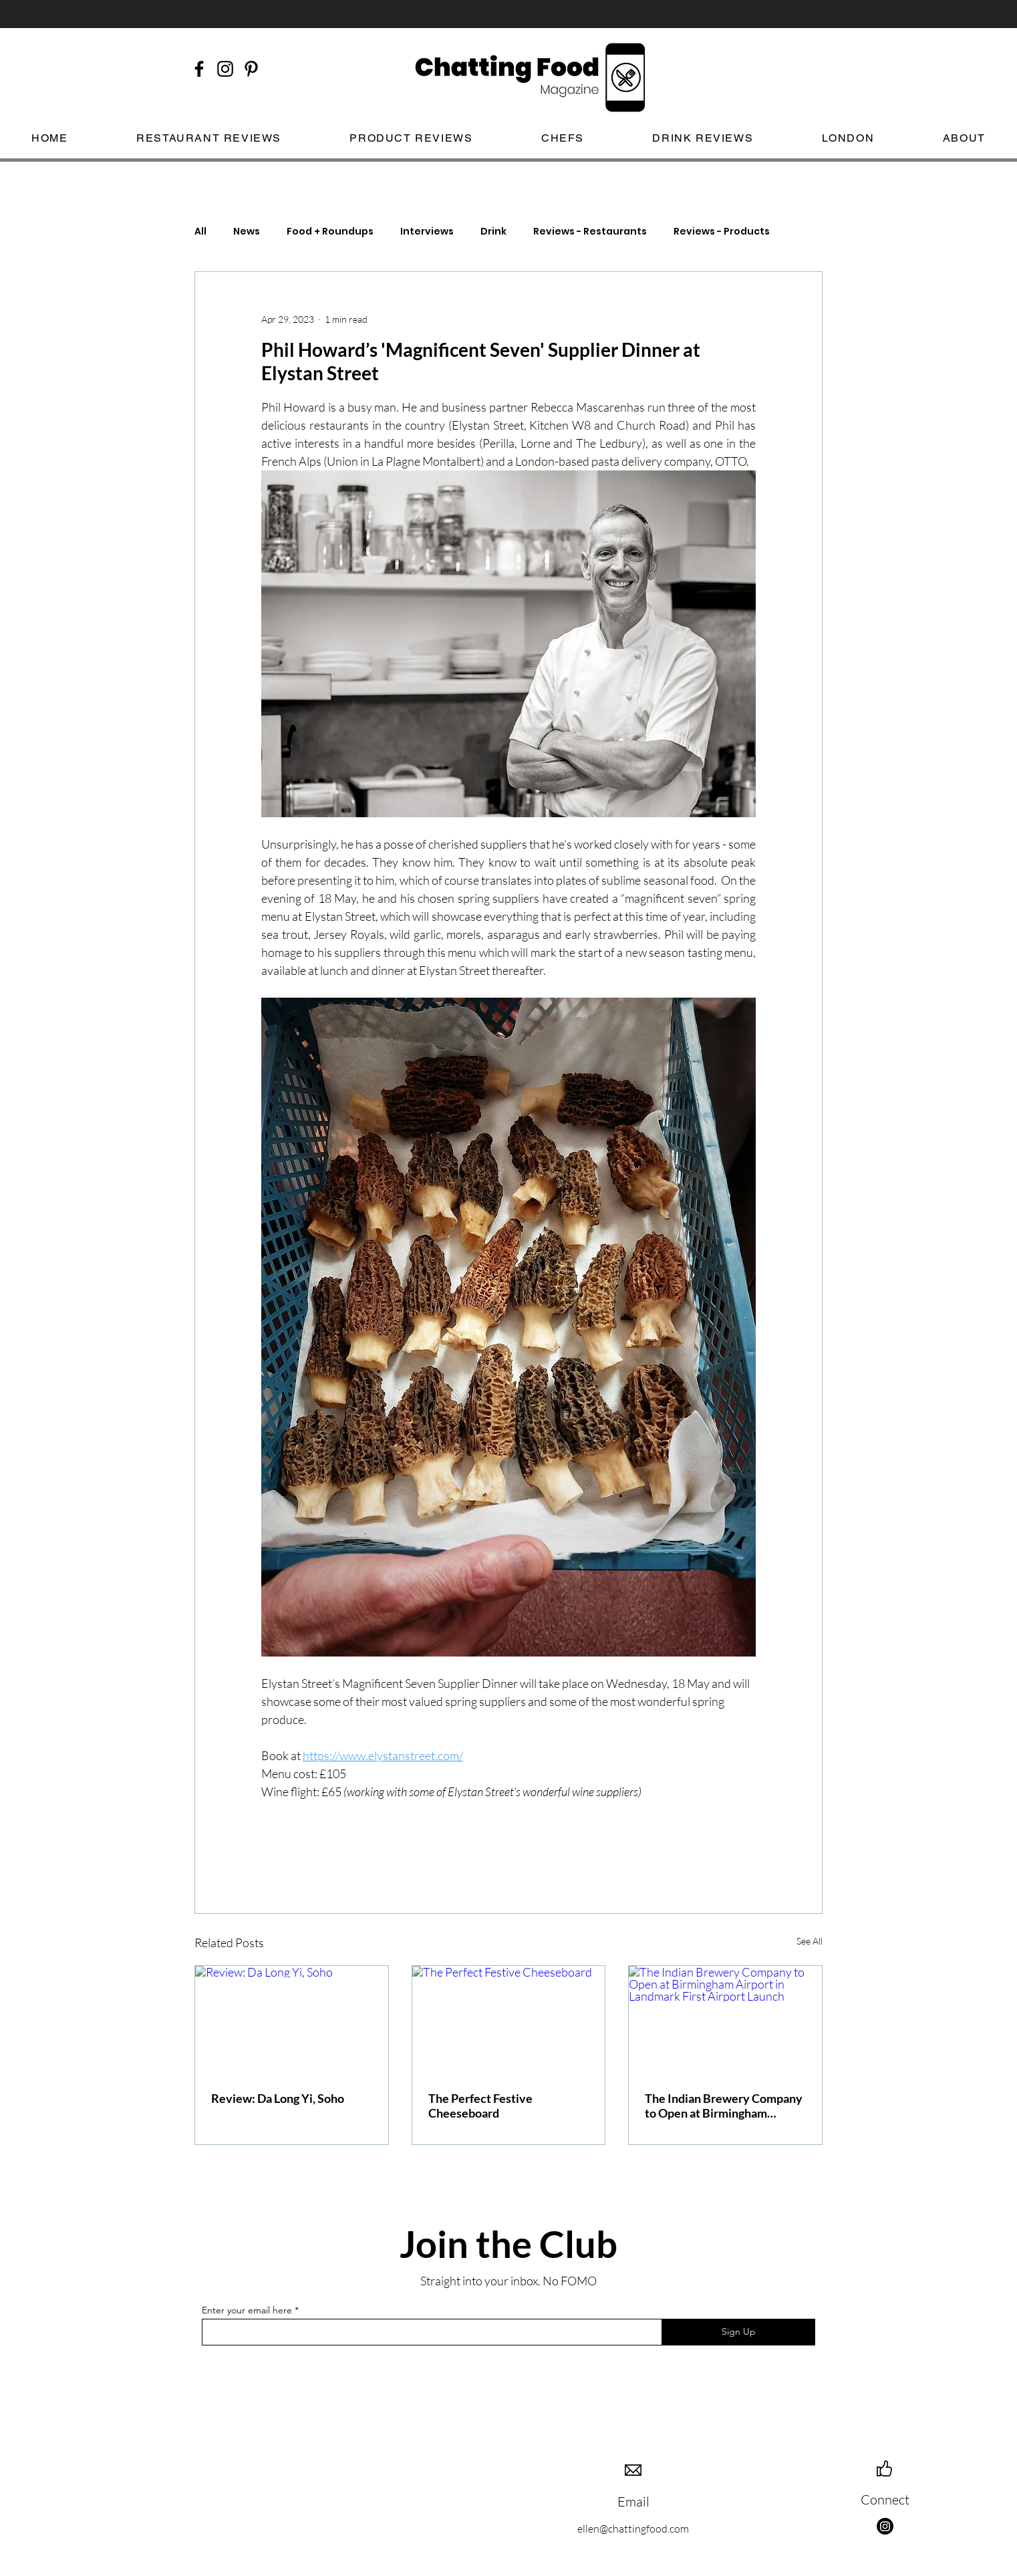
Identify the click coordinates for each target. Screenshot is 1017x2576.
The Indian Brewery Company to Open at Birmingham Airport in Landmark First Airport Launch (724, 2105)
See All (809, 1941)
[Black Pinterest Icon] (251, 69)
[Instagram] (885, 2526)
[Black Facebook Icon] (199, 69)
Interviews (427, 231)
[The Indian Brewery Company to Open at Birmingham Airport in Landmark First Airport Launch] (725, 2020)
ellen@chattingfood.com (633, 2528)
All (200, 231)
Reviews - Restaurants (590, 231)
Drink (493, 231)
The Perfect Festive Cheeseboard (480, 2105)
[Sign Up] (738, 2332)
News (246, 231)
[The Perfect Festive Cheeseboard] (508, 2020)
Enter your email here (247, 2310)
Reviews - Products (722, 231)
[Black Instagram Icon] (225, 69)
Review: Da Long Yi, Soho (277, 2098)
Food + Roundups (330, 231)
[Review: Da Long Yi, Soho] (291, 2020)
